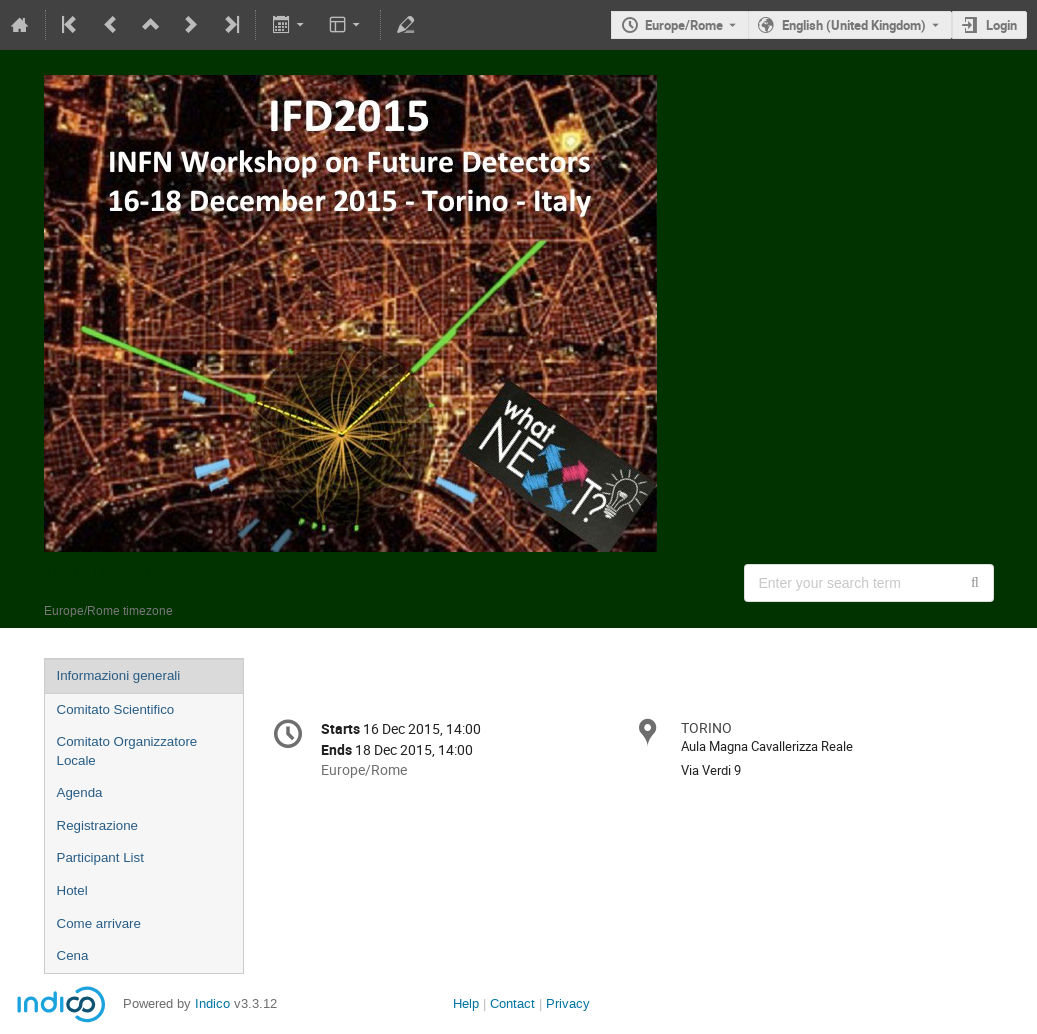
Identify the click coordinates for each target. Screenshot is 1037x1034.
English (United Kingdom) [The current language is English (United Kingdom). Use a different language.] (854, 25)
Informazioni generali (119, 675)
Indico (212, 1003)
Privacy (568, 1003)
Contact (512, 1003)
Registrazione (98, 825)
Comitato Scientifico (116, 709)
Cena (73, 955)
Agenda (80, 792)
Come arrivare (99, 923)
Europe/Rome (684, 25)
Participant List (100, 857)
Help (466, 1003)
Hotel (72, 890)
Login (1001, 25)
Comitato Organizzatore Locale (127, 751)
